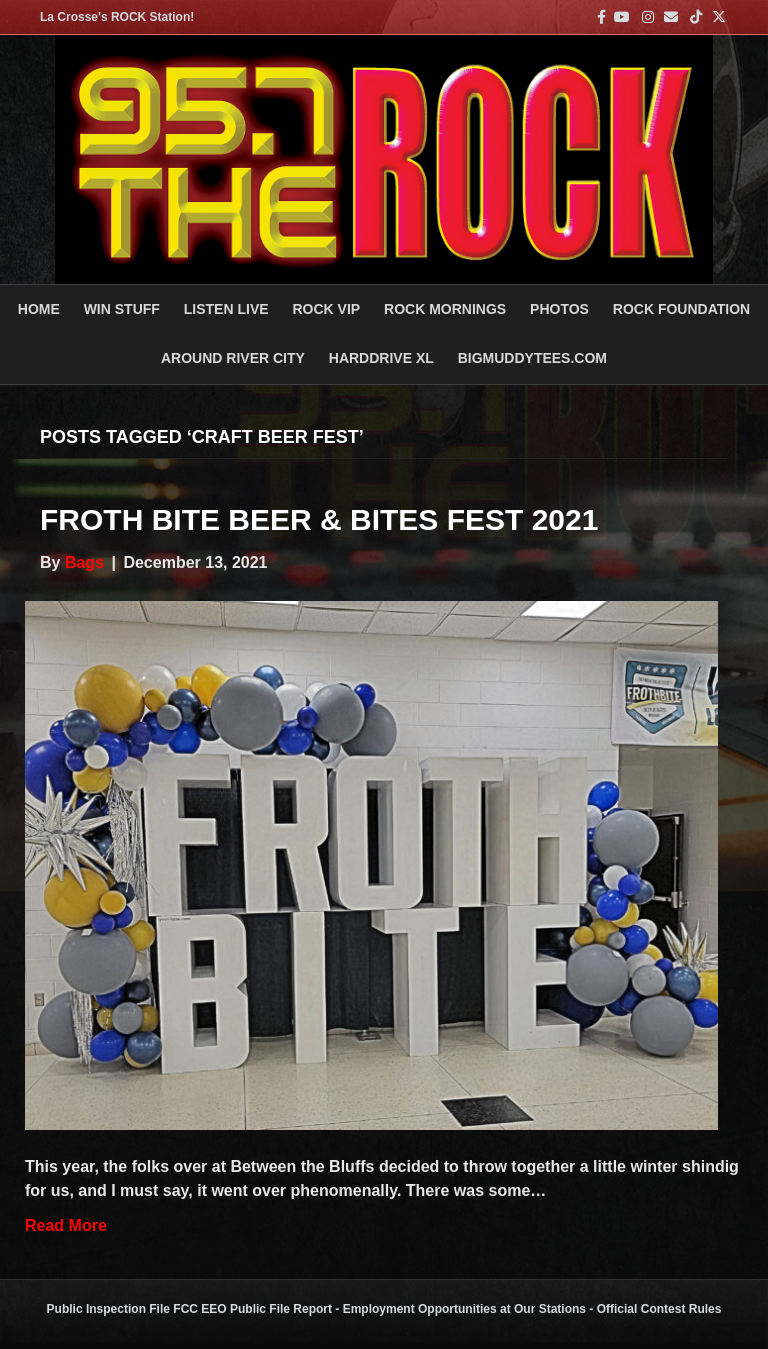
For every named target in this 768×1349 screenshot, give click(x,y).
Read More (66, 1225)
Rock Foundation (681, 309)
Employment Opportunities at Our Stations (464, 1309)
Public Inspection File (108, 1309)
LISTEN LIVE (226, 309)
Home (39, 309)
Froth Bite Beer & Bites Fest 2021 (319, 519)
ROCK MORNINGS (445, 309)
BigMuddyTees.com (532, 358)
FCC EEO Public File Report (252, 1309)
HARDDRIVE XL (381, 358)
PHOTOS (559, 309)
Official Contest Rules (659, 1309)
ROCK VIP (326, 309)
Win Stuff (122, 309)
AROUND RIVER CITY (233, 358)
